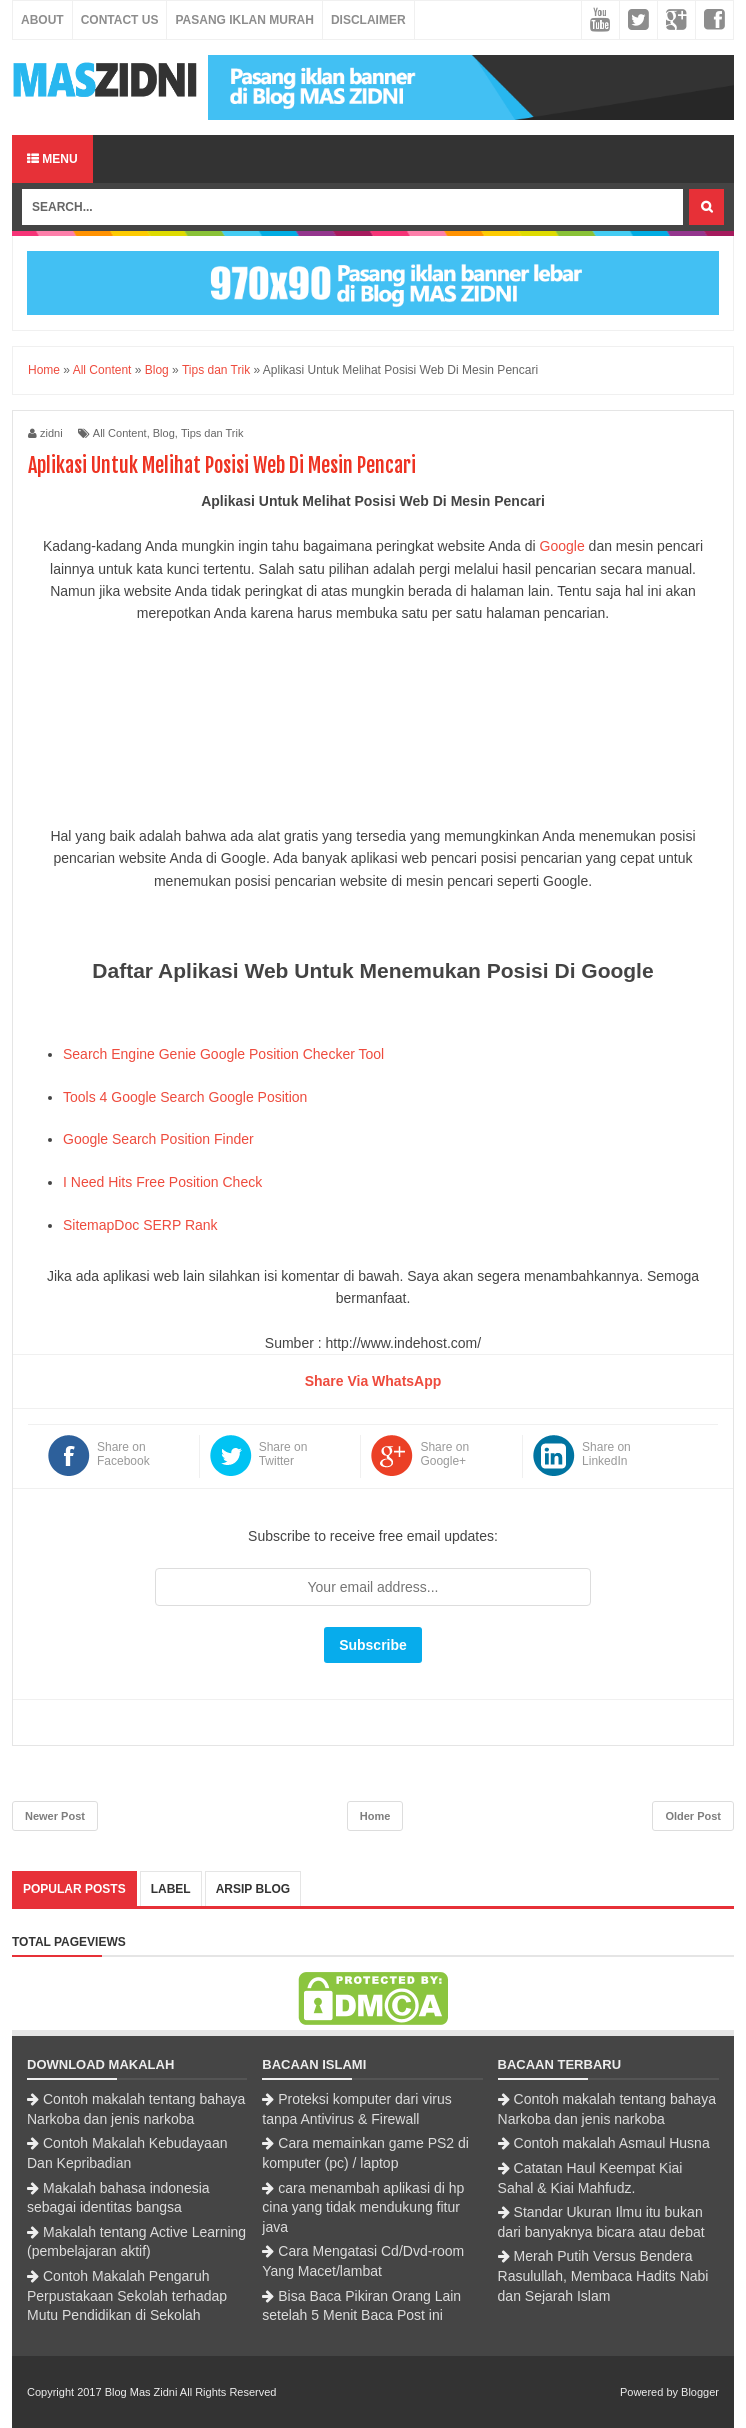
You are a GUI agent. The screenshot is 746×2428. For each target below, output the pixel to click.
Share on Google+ (444, 1454)
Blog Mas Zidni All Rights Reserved (191, 2392)
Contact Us (120, 20)
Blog (164, 433)
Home (375, 1816)
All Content (120, 433)
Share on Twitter (283, 1454)
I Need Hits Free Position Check (162, 1182)
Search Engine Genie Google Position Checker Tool (223, 1054)
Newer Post (55, 1816)
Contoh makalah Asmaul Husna (612, 2143)
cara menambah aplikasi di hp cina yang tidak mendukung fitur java (363, 2207)
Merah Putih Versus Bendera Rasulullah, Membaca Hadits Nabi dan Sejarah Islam (603, 2275)
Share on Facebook (123, 1454)
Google (562, 546)
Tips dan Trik (212, 433)
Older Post (693, 1816)
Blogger (700, 2392)
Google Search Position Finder (158, 1139)
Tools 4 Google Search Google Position (185, 1097)
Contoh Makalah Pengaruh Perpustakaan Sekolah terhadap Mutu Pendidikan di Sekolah (127, 2295)
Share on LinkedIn (606, 1454)
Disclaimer (368, 20)
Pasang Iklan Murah (244, 20)
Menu (52, 159)
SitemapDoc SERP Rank (140, 1225)
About (42, 20)
